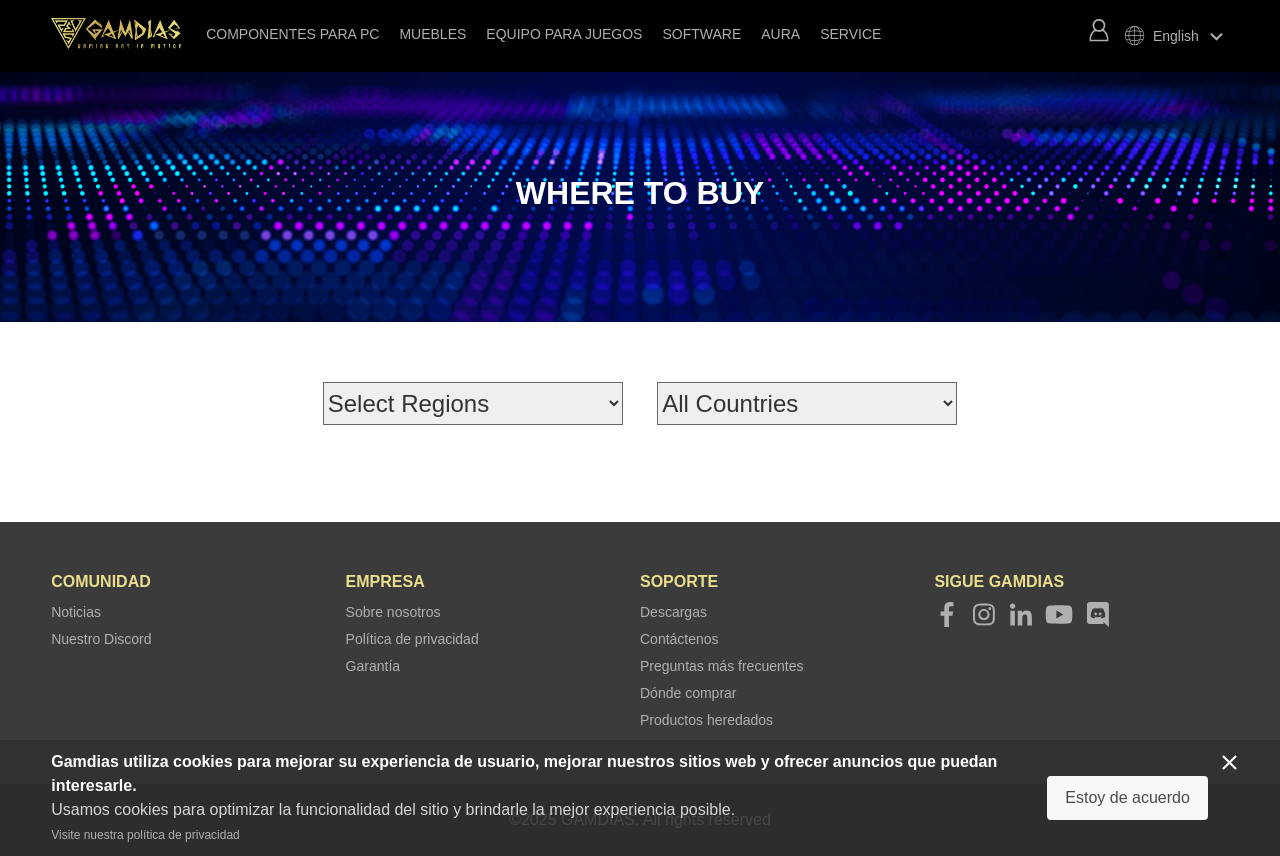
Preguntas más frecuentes (721, 666)
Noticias (76, 612)
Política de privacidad (412, 639)
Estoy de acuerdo (1127, 797)
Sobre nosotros (393, 612)
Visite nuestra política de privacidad (145, 835)
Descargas (673, 612)
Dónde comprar (688, 693)
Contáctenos (679, 639)
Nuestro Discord (101, 639)
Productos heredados (706, 720)
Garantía (373, 666)
